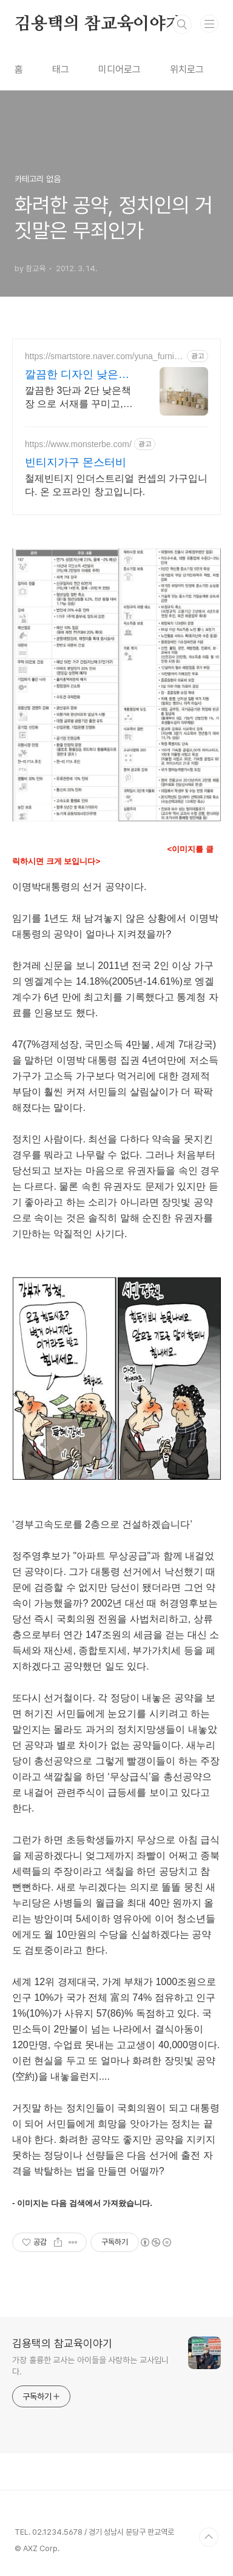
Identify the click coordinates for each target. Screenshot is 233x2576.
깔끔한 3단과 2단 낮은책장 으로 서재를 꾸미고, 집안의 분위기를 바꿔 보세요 (78, 398)
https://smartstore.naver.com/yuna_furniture (104, 356)
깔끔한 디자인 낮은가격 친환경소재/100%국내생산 (77, 375)
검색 (182, 24)
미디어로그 (119, 69)
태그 (60, 69)
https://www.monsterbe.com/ (78, 444)
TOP (208, 2537)
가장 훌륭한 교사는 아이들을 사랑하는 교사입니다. (90, 2365)
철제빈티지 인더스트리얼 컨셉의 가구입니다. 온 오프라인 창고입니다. (116, 485)
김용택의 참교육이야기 (98, 24)
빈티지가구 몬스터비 (75, 462)
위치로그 (187, 69)
